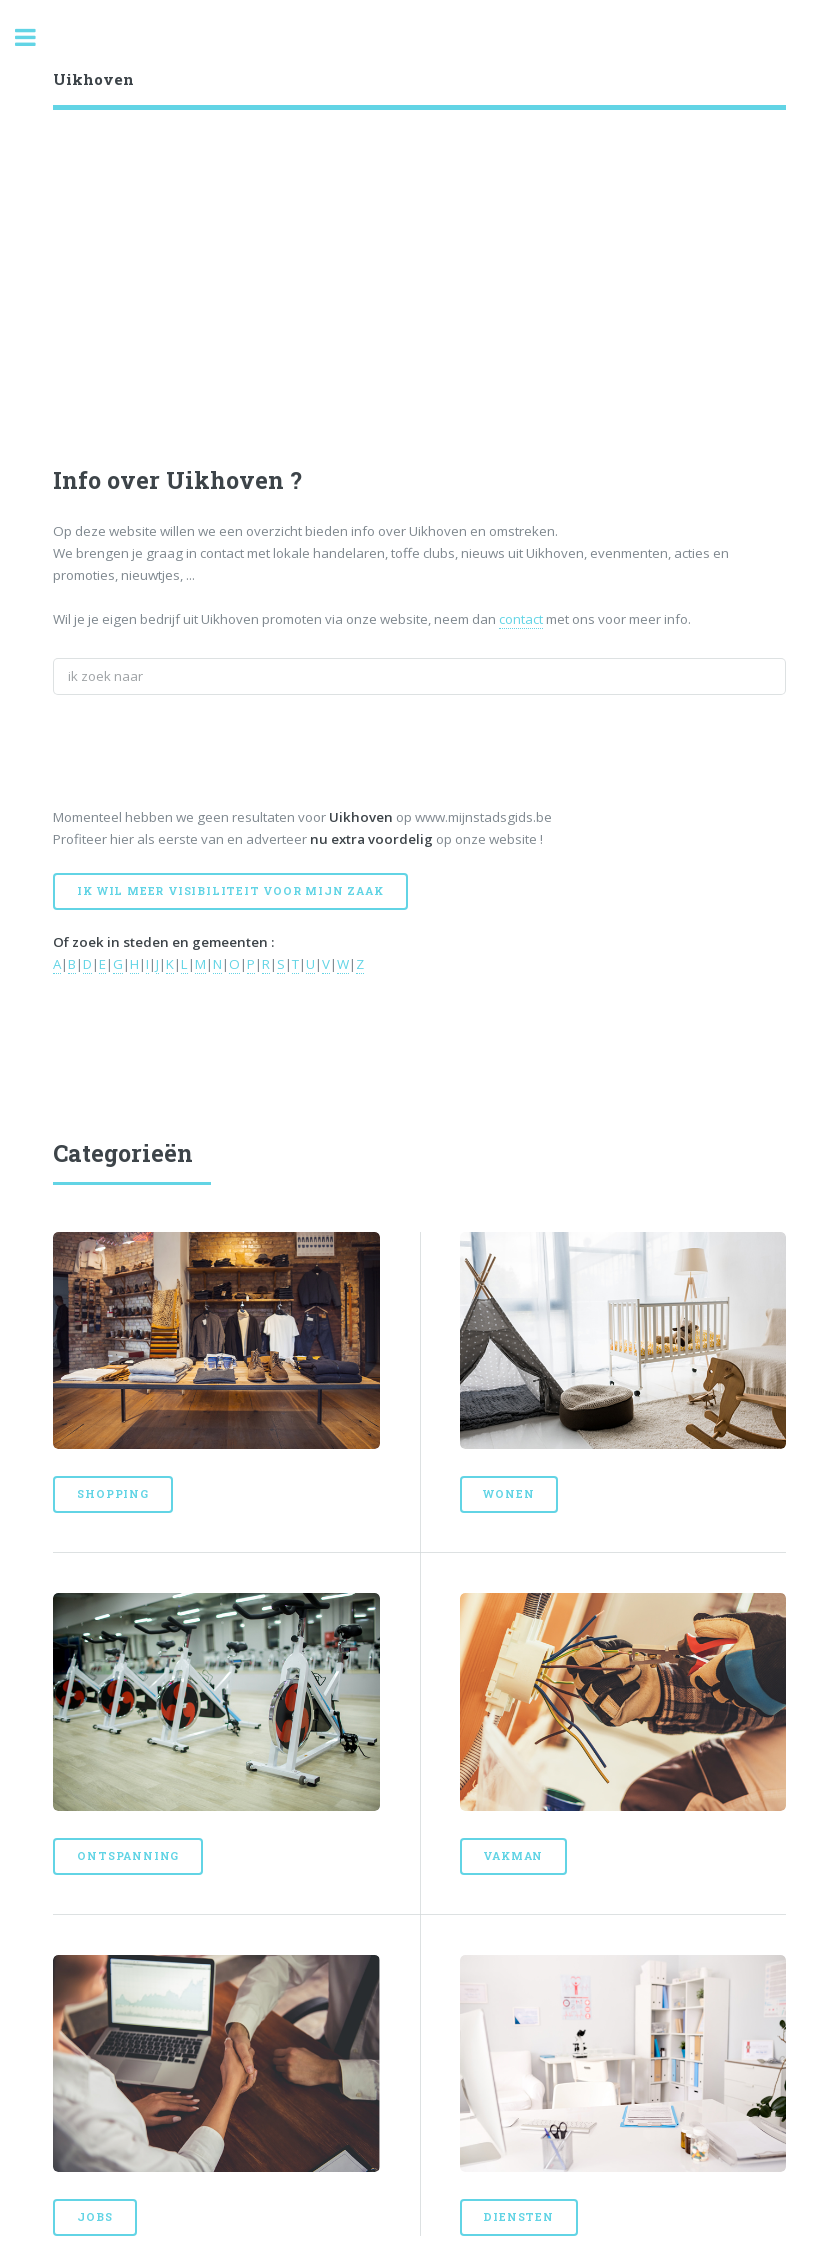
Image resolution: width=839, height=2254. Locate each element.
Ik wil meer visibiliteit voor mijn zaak (230, 891)
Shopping (112, 1494)
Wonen (508, 1494)
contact (521, 619)
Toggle (36, 37)
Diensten (518, 2217)
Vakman (513, 1856)
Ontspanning (128, 1856)
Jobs (94, 2217)
